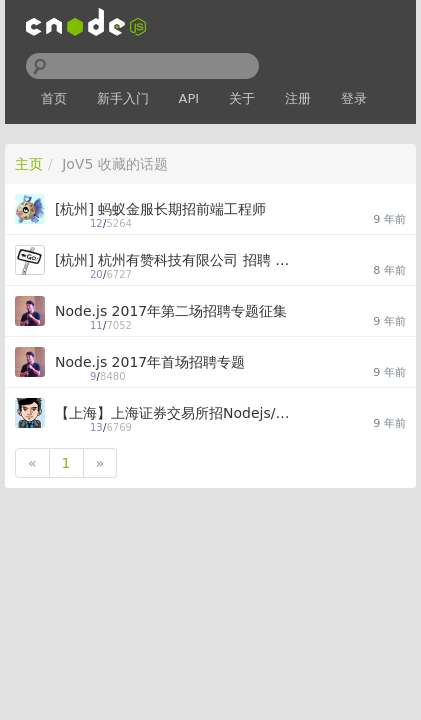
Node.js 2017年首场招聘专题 (150, 362)
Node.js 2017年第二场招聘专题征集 (171, 311)
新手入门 (123, 98)
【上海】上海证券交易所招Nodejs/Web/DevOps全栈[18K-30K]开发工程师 (178, 413)
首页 (54, 98)
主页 (29, 164)
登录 (354, 98)
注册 (298, 98)
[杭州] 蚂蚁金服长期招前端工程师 (160, 209)
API (189, 98)
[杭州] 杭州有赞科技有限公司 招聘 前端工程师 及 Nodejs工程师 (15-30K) (178, 260)
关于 (242, 98)
